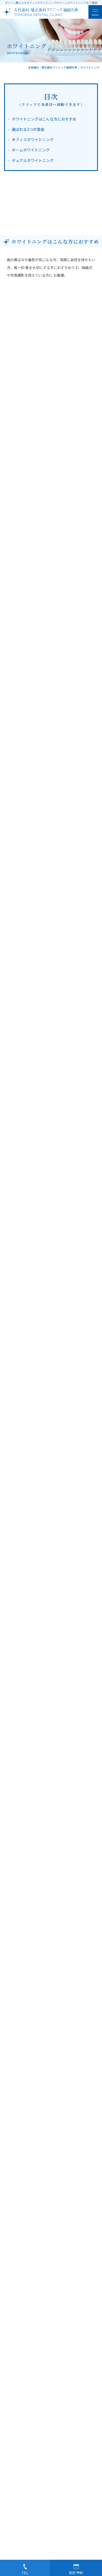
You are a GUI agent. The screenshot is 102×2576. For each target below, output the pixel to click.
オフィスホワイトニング (33, 139)
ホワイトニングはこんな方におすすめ (44, 119)
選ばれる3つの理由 (28, 129)
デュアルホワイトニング (33, 160)
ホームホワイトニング (31, 150)
